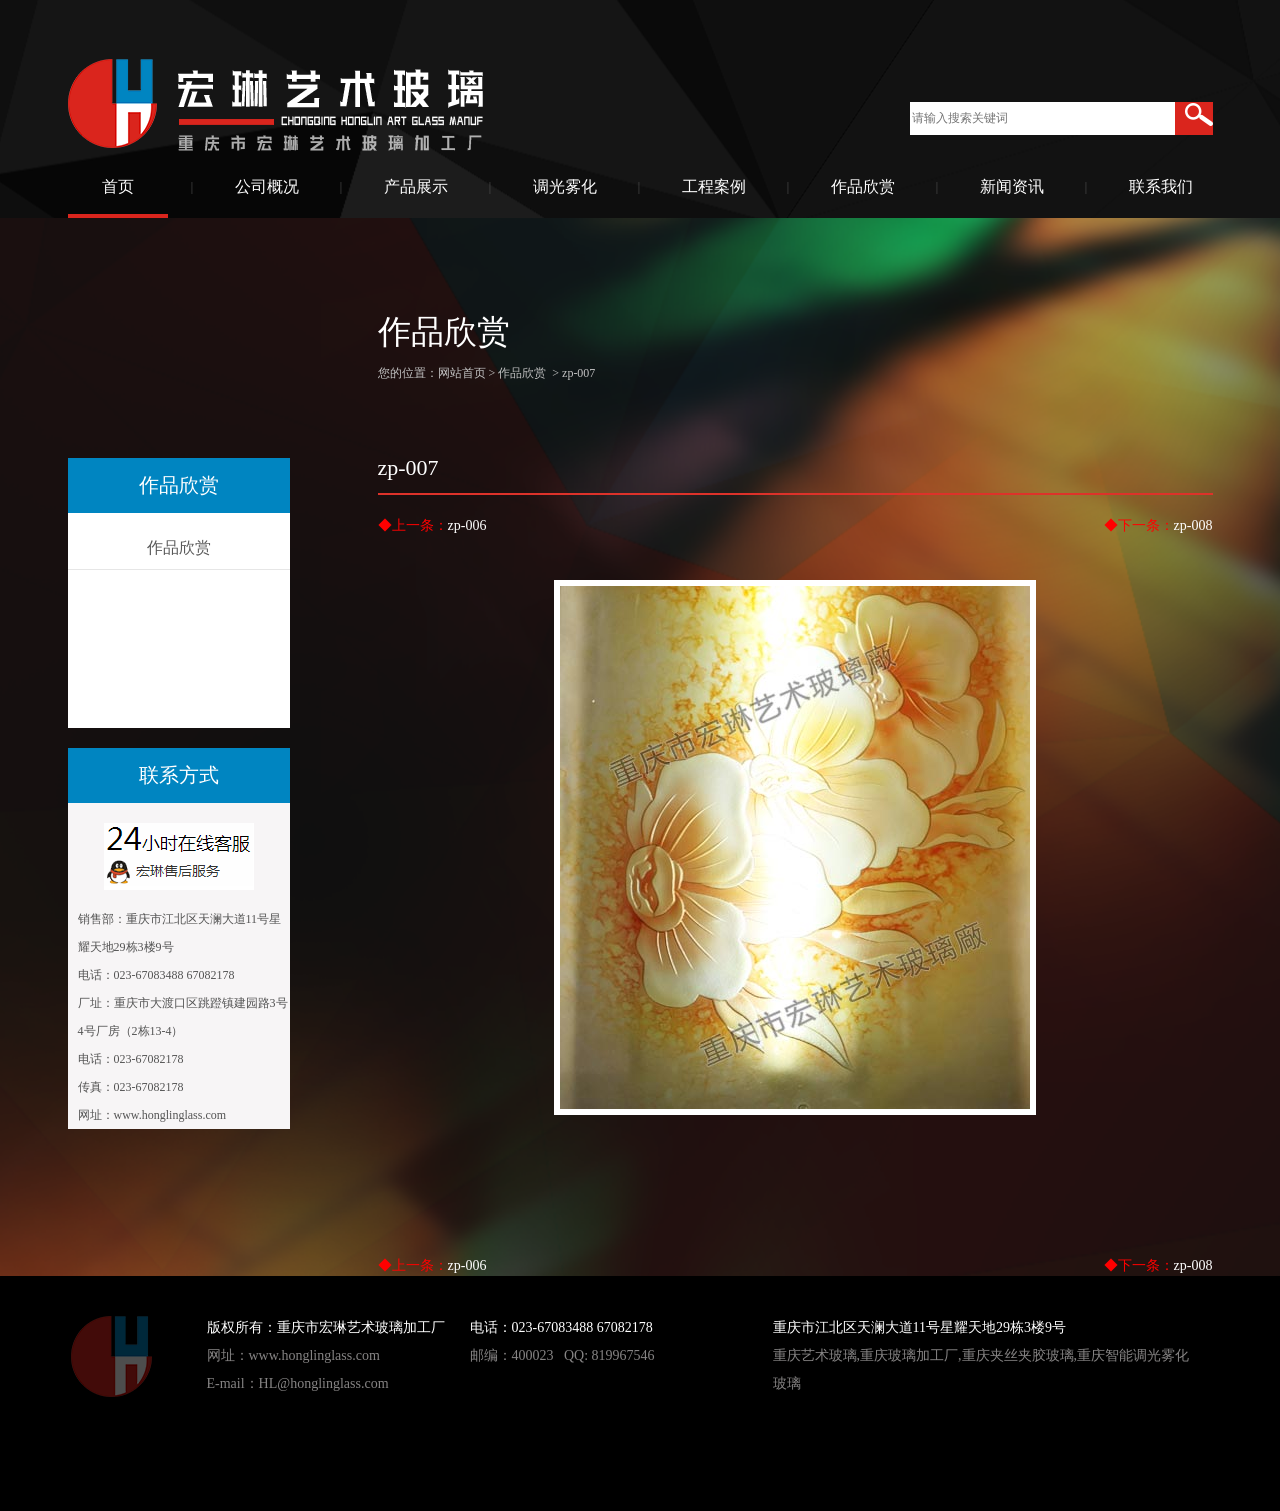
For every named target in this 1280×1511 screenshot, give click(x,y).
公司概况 (267, 186)
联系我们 (1161, 186)
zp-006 (467, 525)
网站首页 (462, 373)
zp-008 (1193, 525)
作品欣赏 (863, 186)
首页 (118, 186)
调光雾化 (565, 186)
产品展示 (416, 186)
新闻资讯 (1012, 186)
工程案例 (714, 186)
